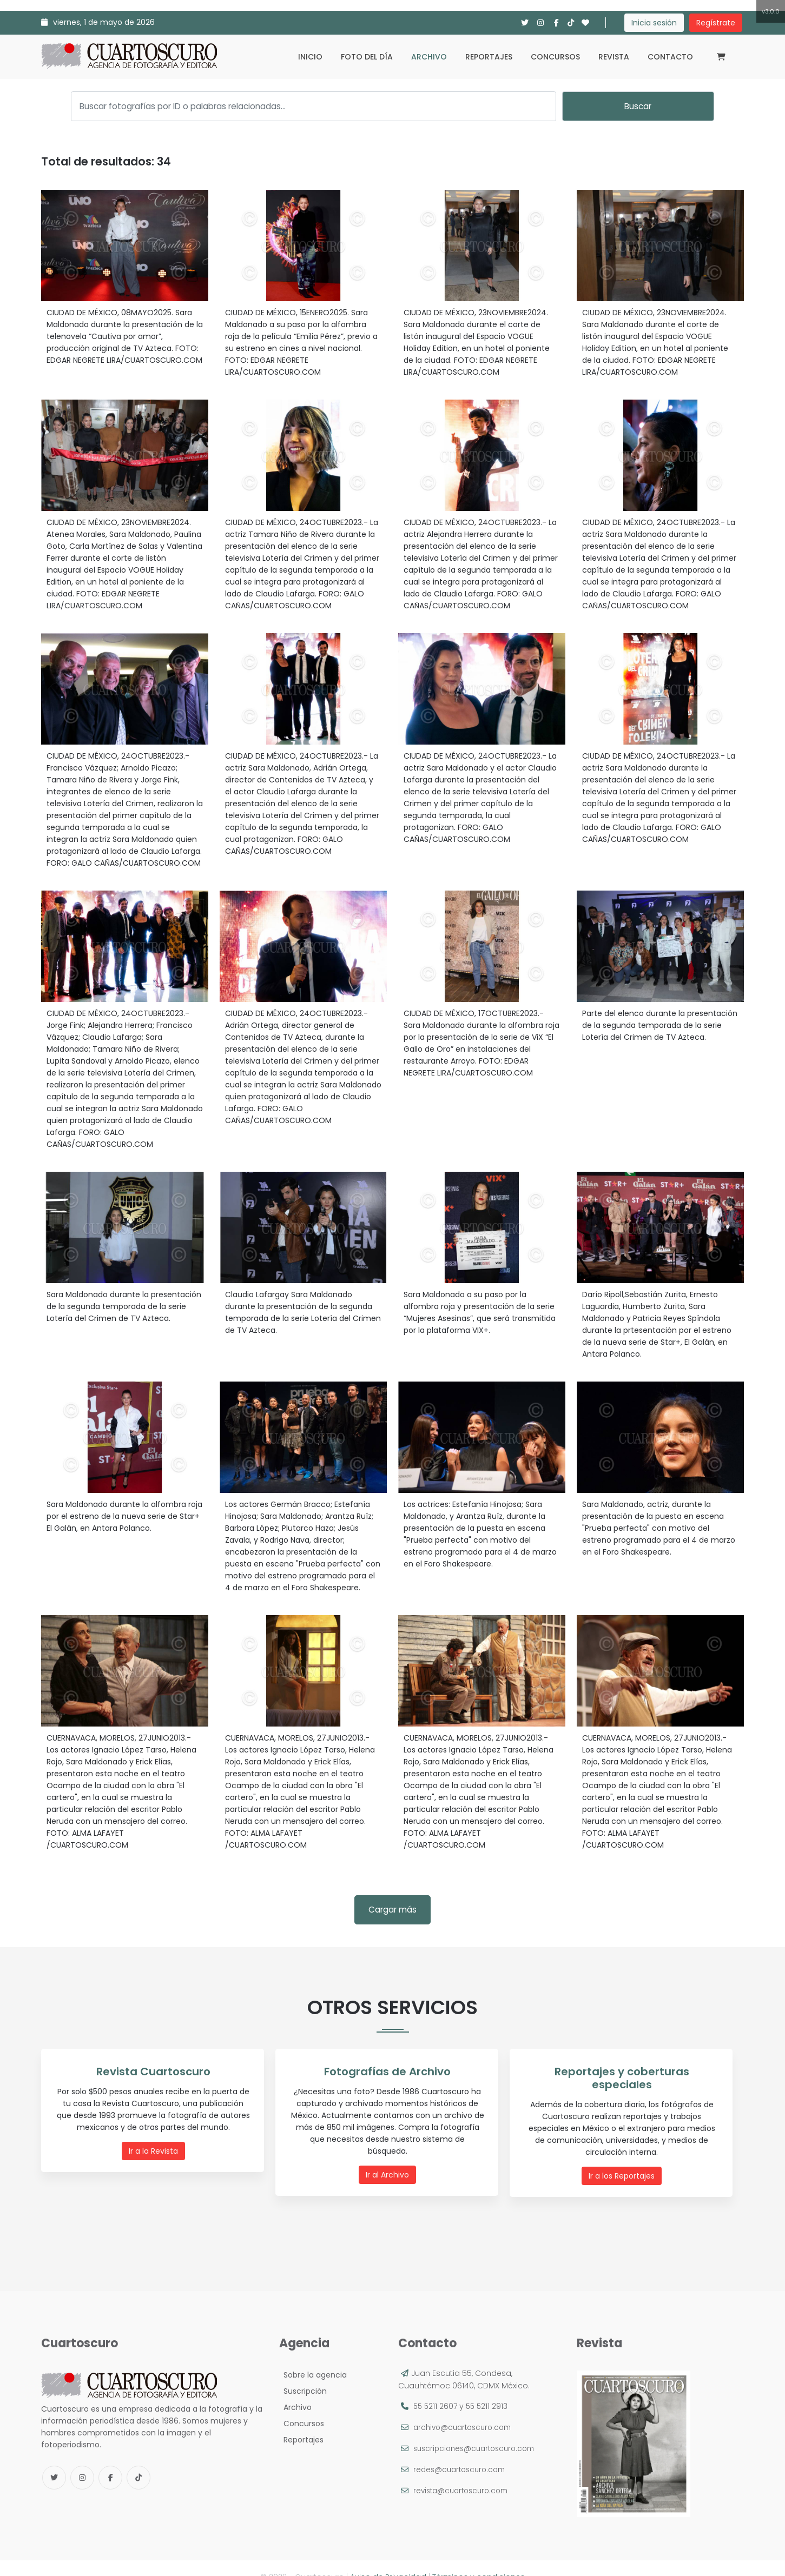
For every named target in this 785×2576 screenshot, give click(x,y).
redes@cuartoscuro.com (462, 2452)
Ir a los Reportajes (624, 2161)
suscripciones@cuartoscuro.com (478, 2431)
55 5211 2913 (489, 2389)
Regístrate (715, 22)
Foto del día (367, 56)
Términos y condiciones (478, 2559)
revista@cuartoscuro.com (464, 2473)
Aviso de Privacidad (388, 2559)
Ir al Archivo (390, 2161)
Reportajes (488, 56)
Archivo (429, 56)
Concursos (555, 56)
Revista (613, 56)
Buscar (637, 106)
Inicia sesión (654, 22)
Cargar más (392, 1909)
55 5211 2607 (436, 2389)
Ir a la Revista (155, 2150)
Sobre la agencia (313, 2357)
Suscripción (303, 2373)
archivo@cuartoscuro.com (465, 2410)
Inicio (310, 56)
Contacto (670, 56)
